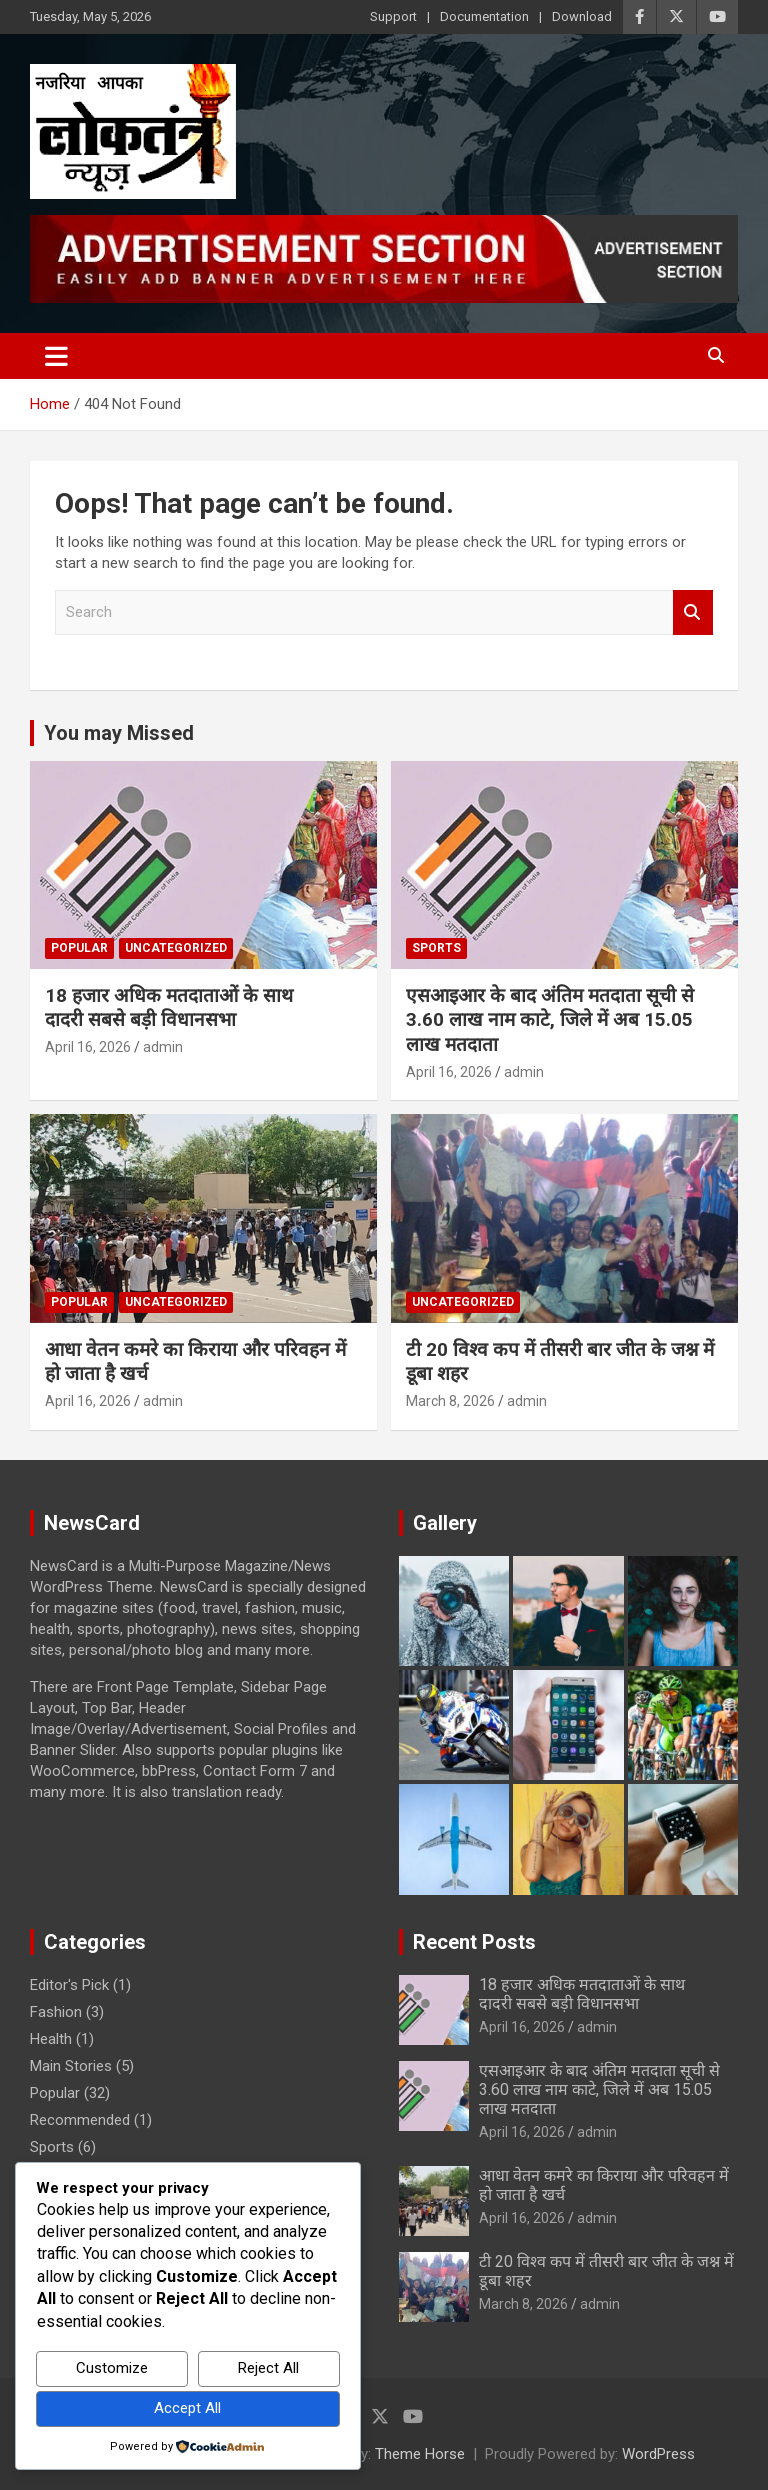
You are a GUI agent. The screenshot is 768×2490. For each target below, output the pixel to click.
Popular (79, 948)
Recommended (80, 2120)
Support (393, 16)
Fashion (56, 2012)
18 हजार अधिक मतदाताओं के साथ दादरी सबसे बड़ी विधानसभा (169, 1008)
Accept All (187, 2408)
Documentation (484, 16)
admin (163, 1047)
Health (51, 2039)
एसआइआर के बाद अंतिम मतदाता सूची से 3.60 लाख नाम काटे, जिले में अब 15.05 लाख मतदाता (550, 1020)
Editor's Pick (69, 1985)
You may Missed (119, 733)
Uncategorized (176, 948)
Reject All (268, 2368)
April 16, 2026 (88, 1047)
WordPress (658, 2454)
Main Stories (71, 2066)
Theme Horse (420, 2454)
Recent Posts (474, 1942)
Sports (436, 948)
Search (693, 612)
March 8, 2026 (450, 1401)
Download (582, 16)
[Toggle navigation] (56, 356)
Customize (112, 2368)
